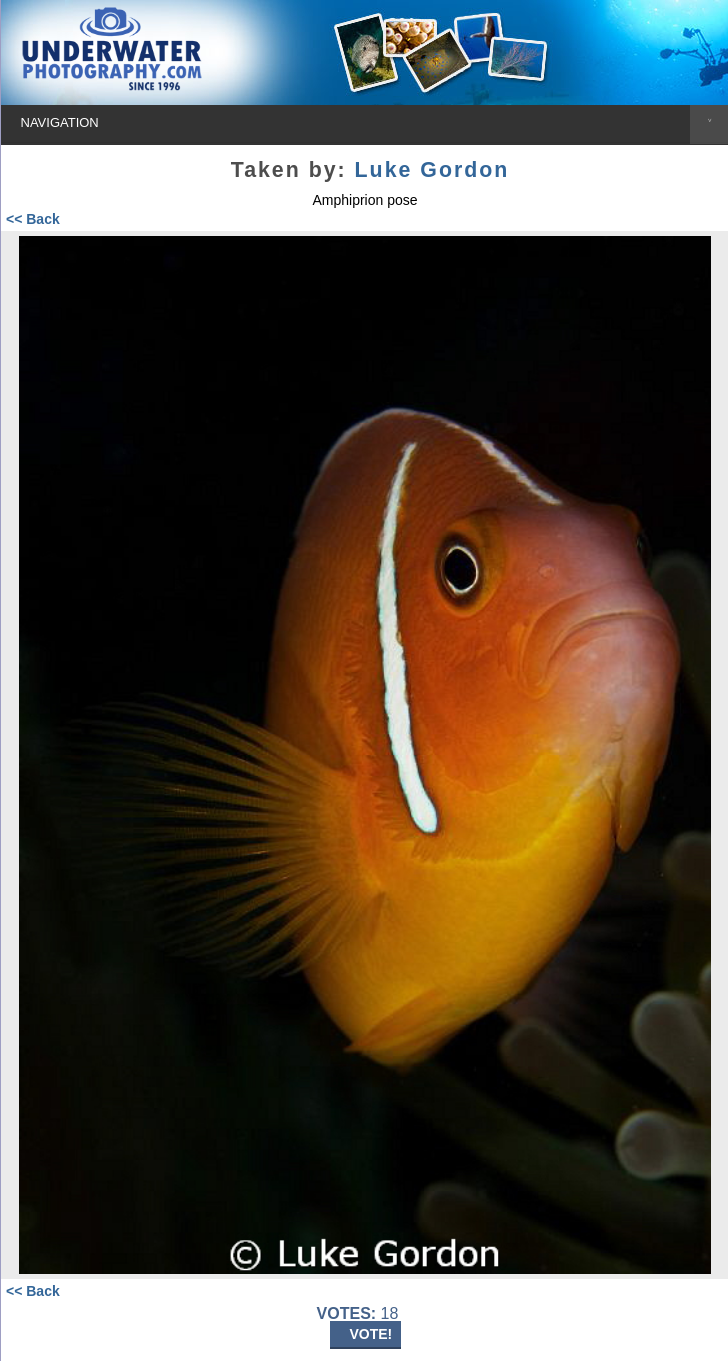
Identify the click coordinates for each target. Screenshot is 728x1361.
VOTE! (371, 1334)
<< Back (33, 219)
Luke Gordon (432, 170)
